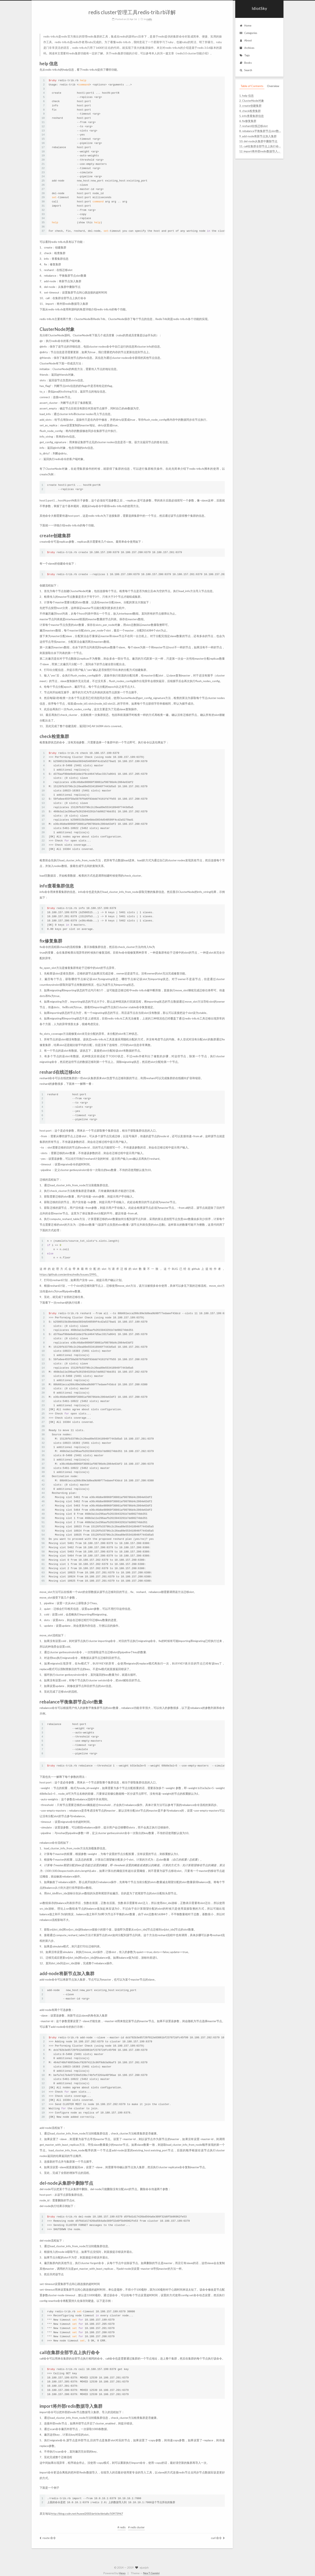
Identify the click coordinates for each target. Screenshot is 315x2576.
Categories (248, 33)
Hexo (122, 2573)
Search (245, 70)
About (245, 40)
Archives (246, 47)
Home (245, 25)
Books (245, 62)
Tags (244, 55)
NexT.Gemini (151, 2573)
